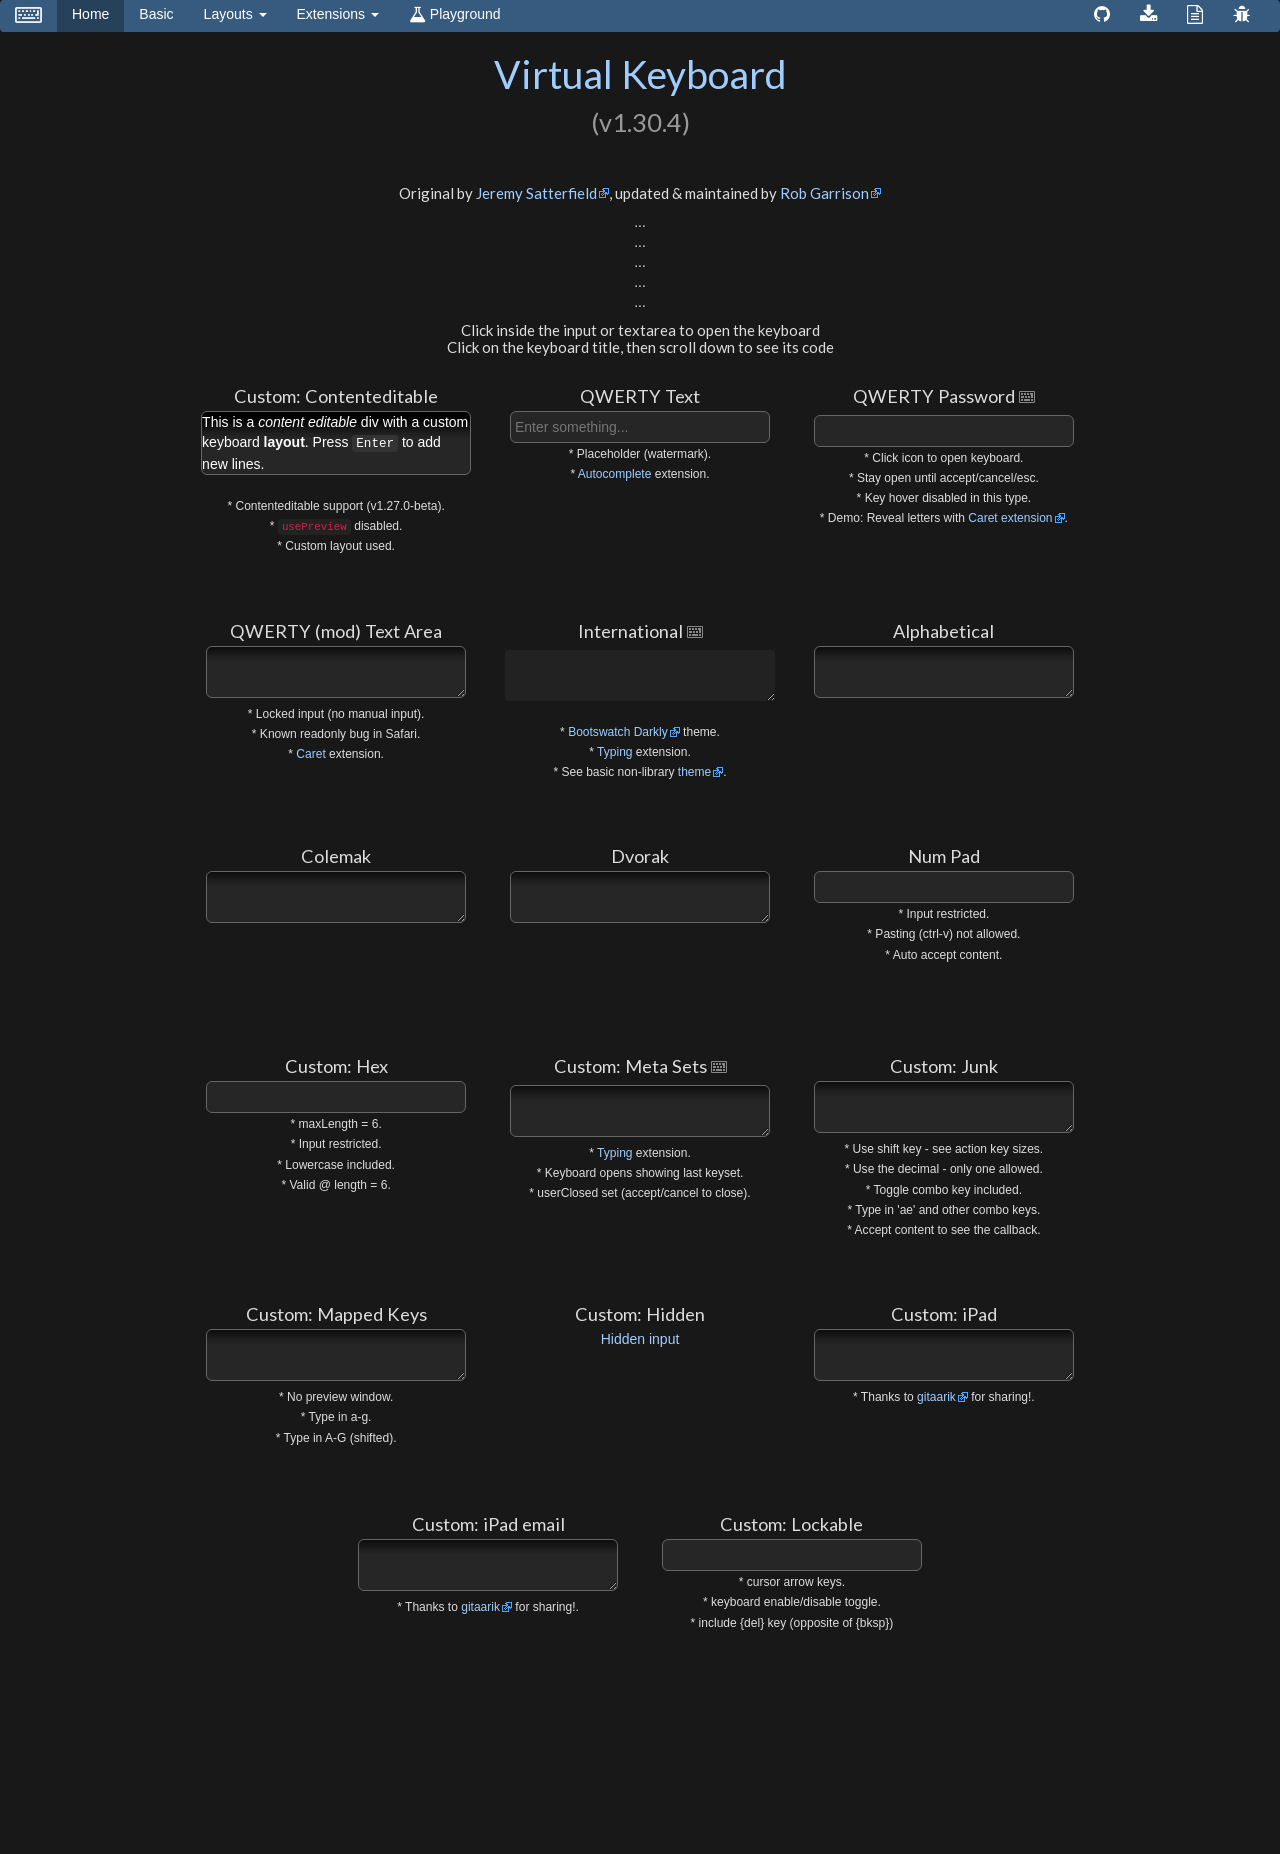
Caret (310, 754)
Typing (614, 752)
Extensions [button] (338, 14)
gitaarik (936, 1397)
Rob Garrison (824, 193)
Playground (455, 14)
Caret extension (1010, 518)
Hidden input (640, 1339)
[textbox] (640, 427)
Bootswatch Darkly (618, 732)
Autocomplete (615, 474)
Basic (156, 14)
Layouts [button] (235, 14)
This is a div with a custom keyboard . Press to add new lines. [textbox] (335, 443)
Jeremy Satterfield (536, 193)
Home (98, 12)
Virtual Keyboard (640, 74)
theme (694, 772)
